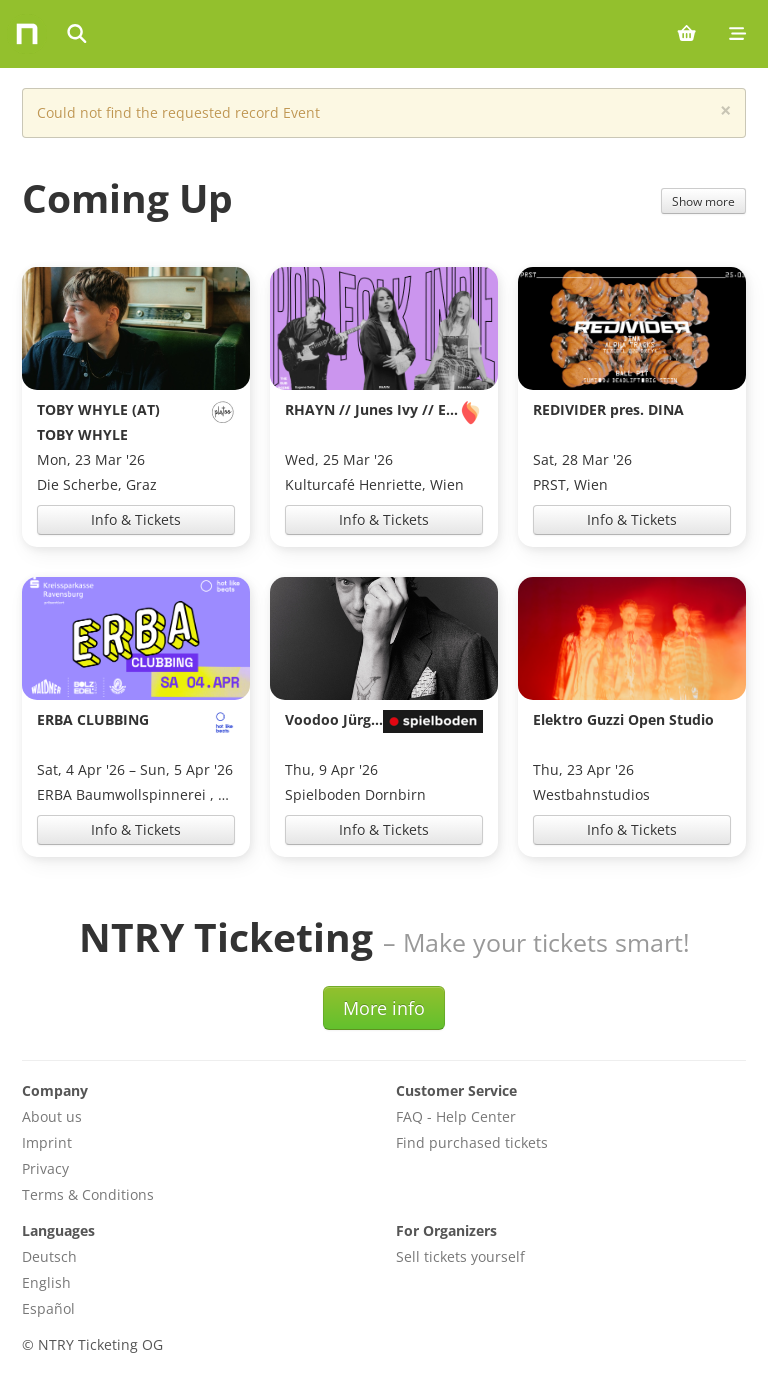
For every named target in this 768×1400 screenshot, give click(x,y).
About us (52, 1116)
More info (384, 1008)
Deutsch (49, 1256)
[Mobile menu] (737, 34)
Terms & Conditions (88, 1194)
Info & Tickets (136, 519)
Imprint (47, 1142)
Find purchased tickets (472, 1142)
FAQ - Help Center (456, 1116)
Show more (703, 201)
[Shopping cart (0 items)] (686, 34)
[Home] (27, 34)
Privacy (45, 1168)
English (46, 1282)
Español (48, 1308)
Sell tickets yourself (460, 1256)
